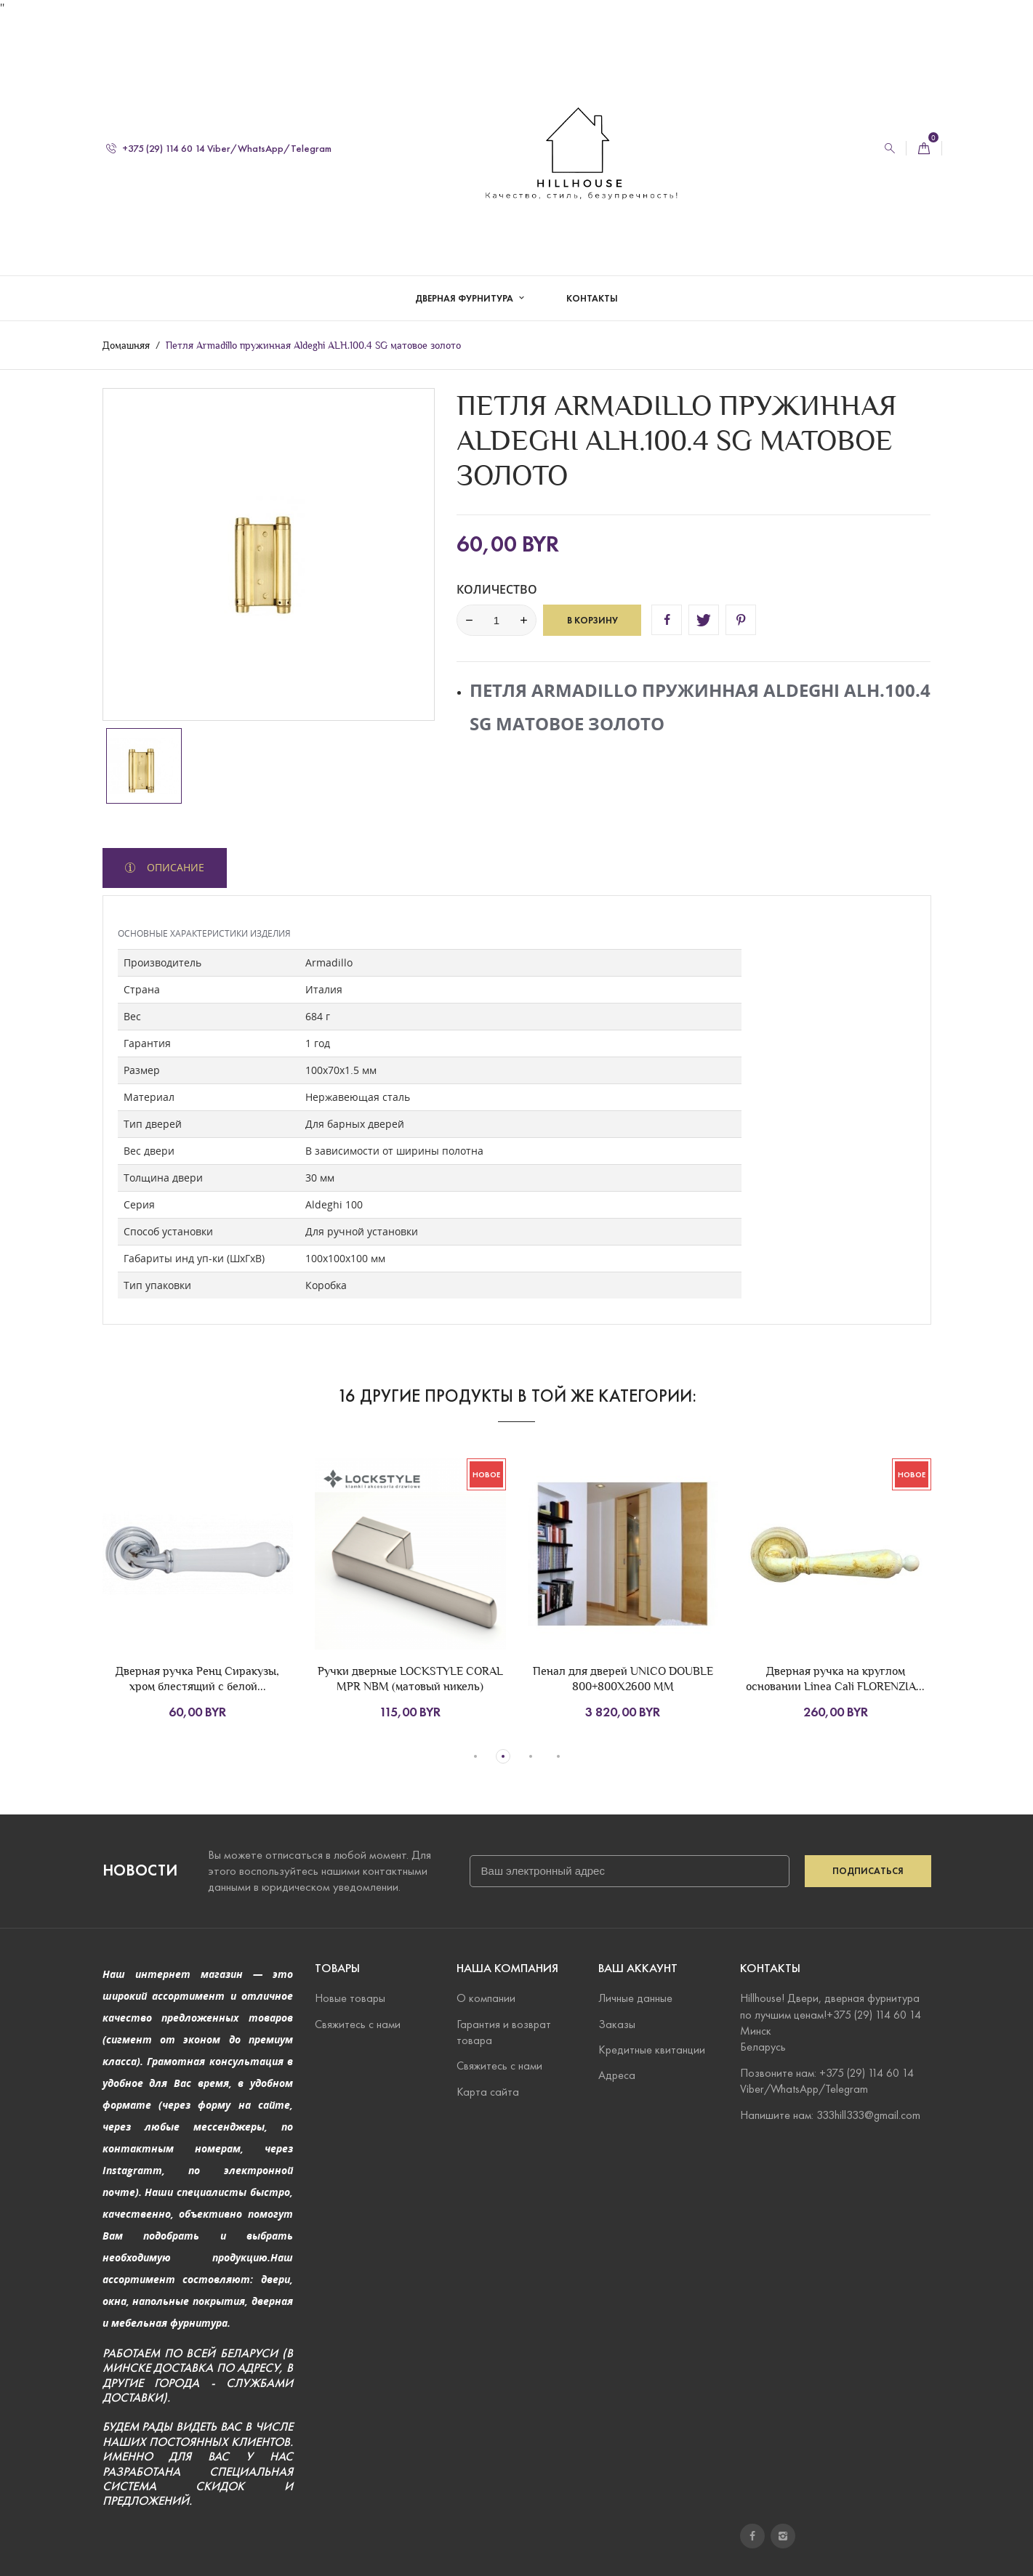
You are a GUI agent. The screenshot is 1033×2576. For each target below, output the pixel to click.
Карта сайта (488, 2092)
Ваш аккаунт (638, 1968)
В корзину (592, 620)
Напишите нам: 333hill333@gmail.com (830, 2115)
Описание (174, 867)
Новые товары (350, 1999)
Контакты (592, 283)
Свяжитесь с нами (358, 2024)
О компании (486, 1999)
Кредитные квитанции (651, 2050)
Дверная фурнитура (465, 283)
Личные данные (635, 1999)
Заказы (616, 2024)
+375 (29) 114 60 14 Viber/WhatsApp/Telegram (218, 133)
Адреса (616, 2076)
